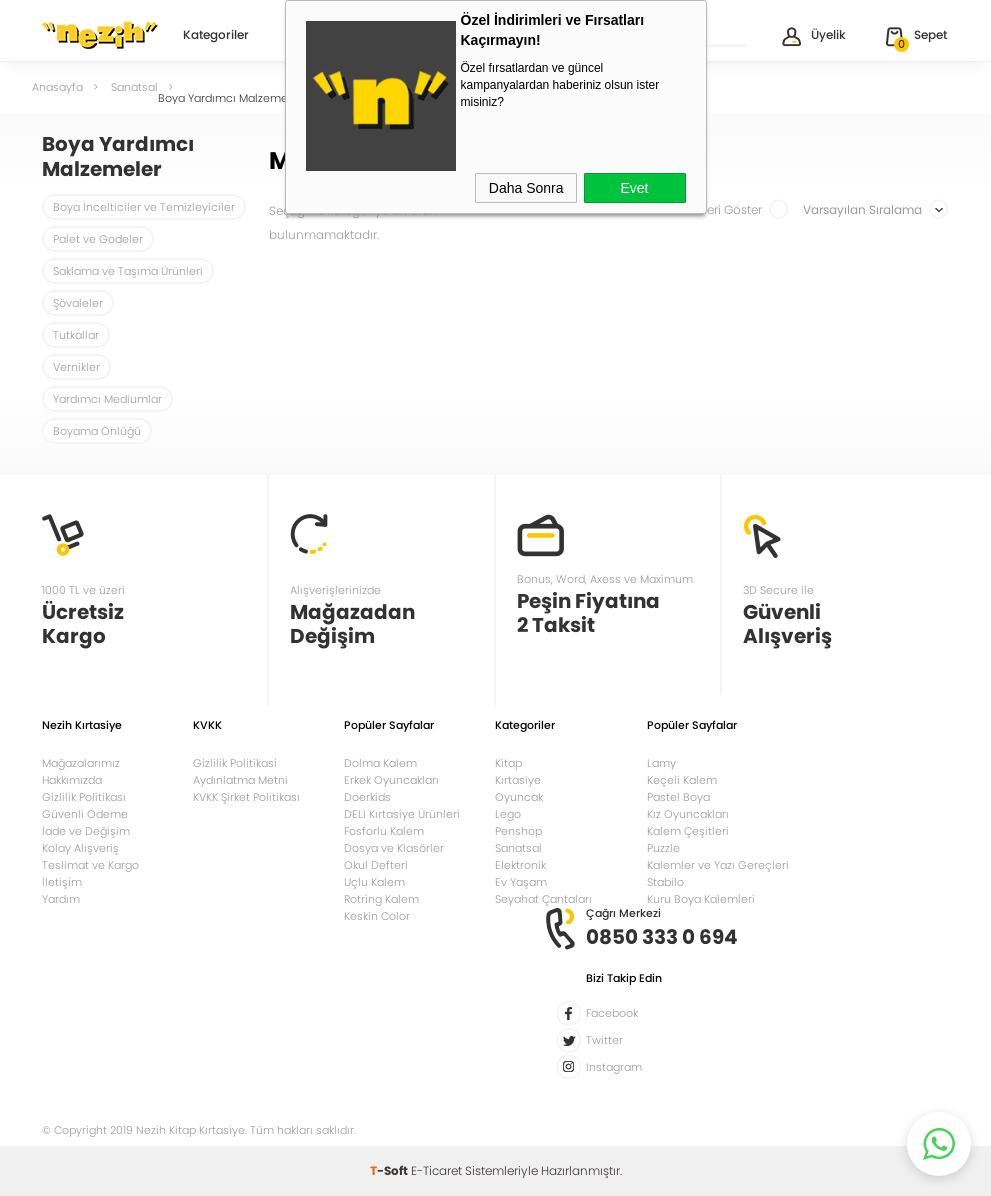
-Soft (390, 1170)
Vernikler (76, 367)
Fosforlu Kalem (384, 831)
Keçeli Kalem (682, 780)
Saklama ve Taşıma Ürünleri (128, 271)
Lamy (661, 763)
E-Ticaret (436, 1170)
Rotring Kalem (381, 899)
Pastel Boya (678, 797)
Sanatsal (518, 848)
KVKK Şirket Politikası (246, 797)
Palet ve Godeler (98, 239)
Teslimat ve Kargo (90, 865)
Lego (508, 814)
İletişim (62, 882)
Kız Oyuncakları (688, 814)
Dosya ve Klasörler (394, 848)
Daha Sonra (526, 188)
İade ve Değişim (86, 831)
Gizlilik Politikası (84, 797)
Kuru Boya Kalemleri (701, 899)
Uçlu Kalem (374, 882)
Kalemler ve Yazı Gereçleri (718, 865)
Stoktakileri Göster (723, 209)
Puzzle (663, 848)
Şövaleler (78, 303)
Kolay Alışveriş (80, 848)
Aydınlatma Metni (240, 780)
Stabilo (665, 882)
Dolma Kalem (380, 763)
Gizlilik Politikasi (235, 763)
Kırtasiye (518, 780)
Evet (634, 188)
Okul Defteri (376, 865)
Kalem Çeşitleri (688, 831)
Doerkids (367, 797)
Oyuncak (519, 797)
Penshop (518, 831)
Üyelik (812, 36)
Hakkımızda (72, 780)
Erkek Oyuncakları (391, 780)
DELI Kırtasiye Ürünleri (402, 814)
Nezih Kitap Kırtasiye (100, 35)
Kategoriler (216, 36)
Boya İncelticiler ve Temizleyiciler (144, 207)
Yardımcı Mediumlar (107, 399)
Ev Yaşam (521, 882)
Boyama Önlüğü (97, 431)
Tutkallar (76, 335)
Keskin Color (377, 916)
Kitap (508, 763)
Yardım (61, 899)
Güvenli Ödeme (85, 814)
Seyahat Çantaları (543, 899)
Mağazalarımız (81, 763)
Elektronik (520, 865)
